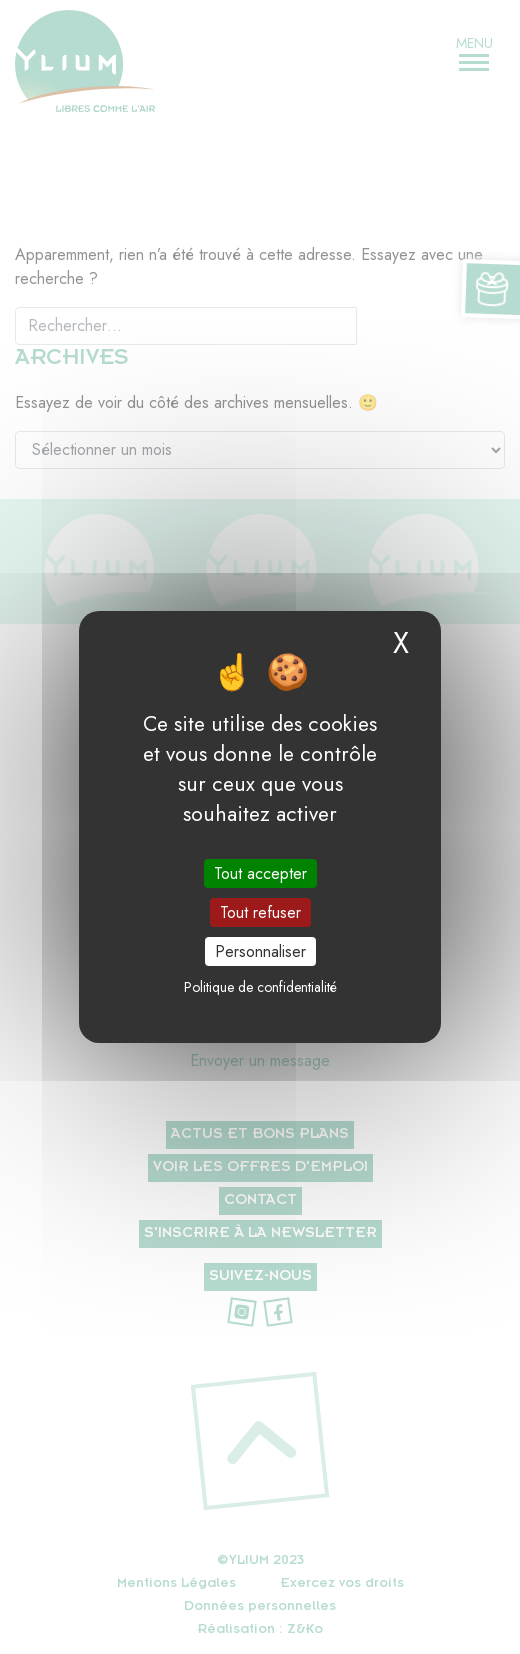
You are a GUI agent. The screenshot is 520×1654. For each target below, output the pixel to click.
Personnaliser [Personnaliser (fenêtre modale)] (260, 951)
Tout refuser (260, 912)
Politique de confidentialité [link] (260, 987)
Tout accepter (260, 872)
